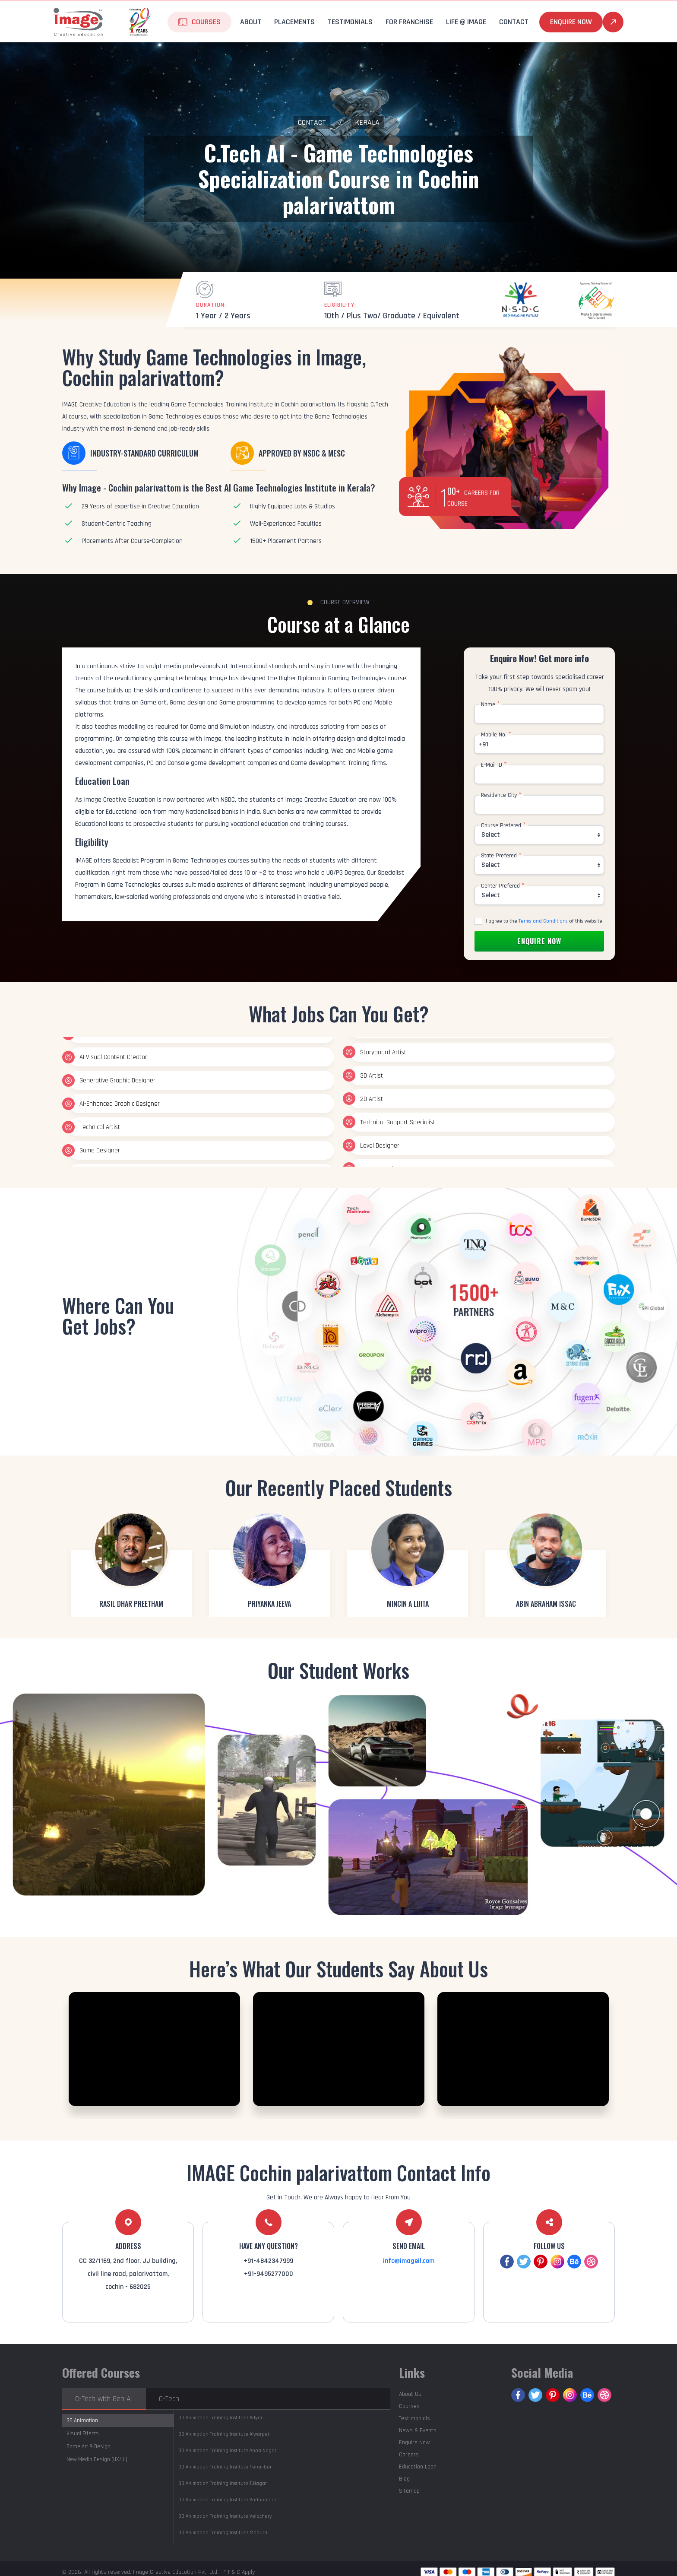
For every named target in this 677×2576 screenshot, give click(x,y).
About (250, 22)
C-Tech (169, 2399)
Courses (206, 22)
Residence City (501, 795)
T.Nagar (222, 2483)
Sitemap (409, 2491)
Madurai (223, 2532)
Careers (409, 2455)
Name (490, 704)
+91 (483, 744)
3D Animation (82, 2420)
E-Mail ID (494, 765)
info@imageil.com (408, 2260)
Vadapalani (227, 2500)
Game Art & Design (88, 2446)
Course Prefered (503, 825)
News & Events (418, 2430)
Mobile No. (496, 735)
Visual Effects (82, 2433)
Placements (294, 22)
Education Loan (418, 2467)
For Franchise (409, 22)
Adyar (220, 2417)
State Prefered (501, 856)
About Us (410, 2394)
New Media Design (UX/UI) (96, 2459)
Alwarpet (223, 2434)
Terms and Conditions (543, 921)
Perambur (225, 2467)
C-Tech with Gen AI (104, 2399)
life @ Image (466, 22)
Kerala (367, 122)
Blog (404, 2479)
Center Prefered (503, 886)
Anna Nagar (227, 2450)
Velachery (225, 2516)
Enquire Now (571, 22)
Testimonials (350, 22)
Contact (513, 22)
